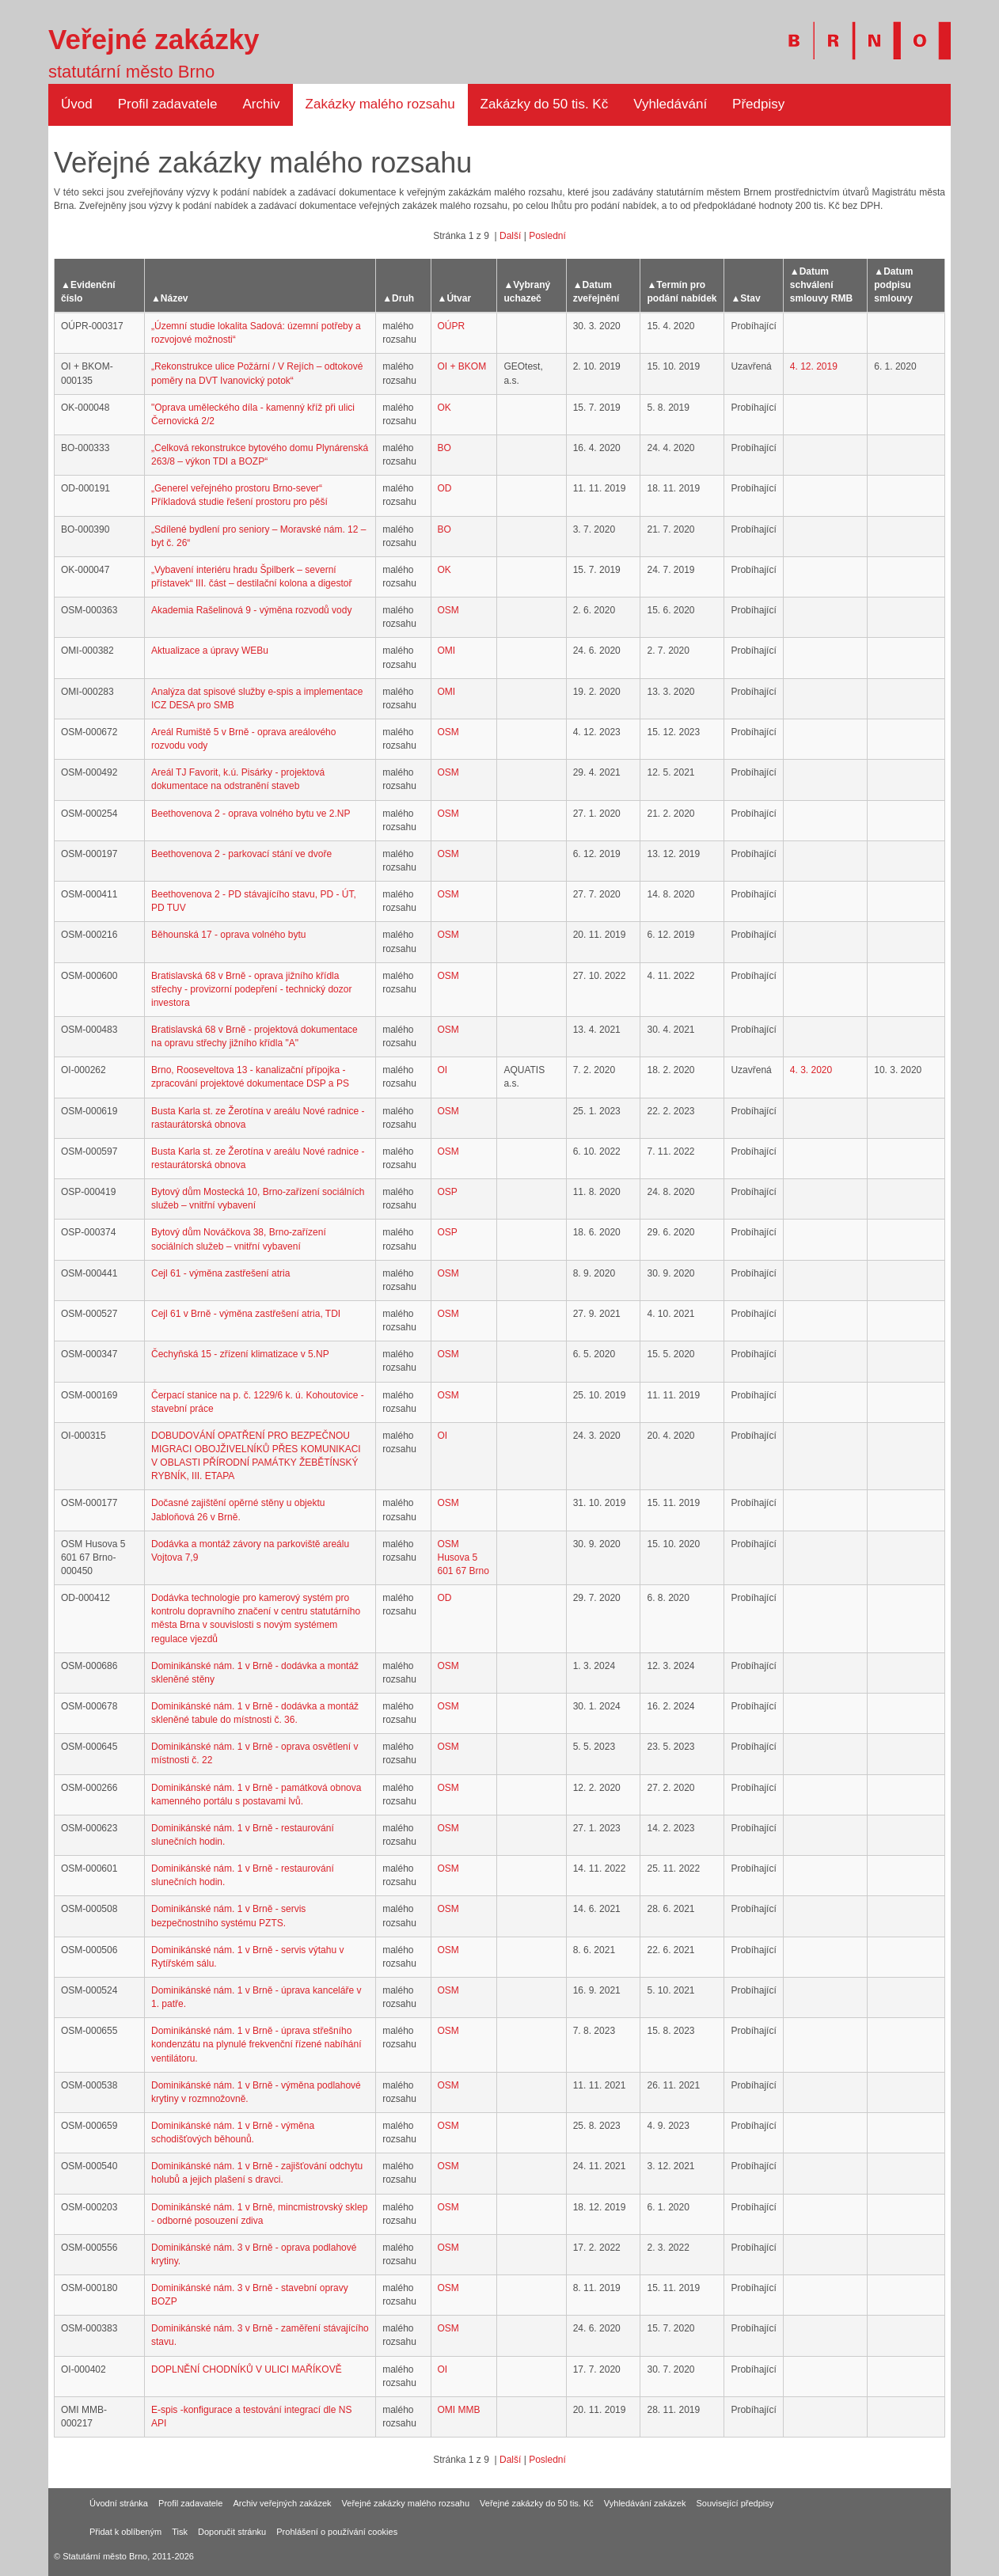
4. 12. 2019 (814, 366)
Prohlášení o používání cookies (336, 2531)
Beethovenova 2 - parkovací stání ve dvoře (241, 853)
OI (443, 1070)
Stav (750, 298)
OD (445, 488)
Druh (403, 298)
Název (174, 298)
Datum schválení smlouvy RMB (821, 285)
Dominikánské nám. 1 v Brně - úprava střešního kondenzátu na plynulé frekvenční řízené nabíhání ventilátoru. (256, 2044)
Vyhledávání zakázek (645, 2503)
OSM (448, 610)
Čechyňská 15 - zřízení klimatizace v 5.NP (240, 1354)
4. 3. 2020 (811, 1070)
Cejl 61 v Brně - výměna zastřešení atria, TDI (245, 1313)
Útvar (458, 298)
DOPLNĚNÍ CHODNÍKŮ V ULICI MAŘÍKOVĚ (246, 2369)
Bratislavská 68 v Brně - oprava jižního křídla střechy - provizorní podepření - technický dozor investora (251, 989)
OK (444, 407)
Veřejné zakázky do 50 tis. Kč (537, 2503)
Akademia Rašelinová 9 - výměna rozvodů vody (251, 610)
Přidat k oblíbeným (125, 2531)
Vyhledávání (670, 104)
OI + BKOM (462, 366)
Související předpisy (734, 2503)
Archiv (260, 104)
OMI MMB (459, 2409)
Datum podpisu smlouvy (893, 285)
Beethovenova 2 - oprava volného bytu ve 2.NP (251, 813)
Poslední (547, 235)
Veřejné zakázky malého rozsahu (405, 2503)
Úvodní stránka (118, 2503)
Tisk (180, 2531)
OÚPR (451, 326)
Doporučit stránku (232, 2531)
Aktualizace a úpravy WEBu (209, 650)
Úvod (77, 104)
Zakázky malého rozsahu (380, 104)
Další (510, 235)
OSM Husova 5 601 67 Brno (463, 1557)
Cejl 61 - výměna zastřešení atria (220, 1273)
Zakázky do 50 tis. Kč (545, 104)
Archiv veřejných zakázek (282, 2503)
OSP (448, 1191)
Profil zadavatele (168, 104)
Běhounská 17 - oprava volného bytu (228, 934)
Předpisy (758, 104)
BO (444, 447)
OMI (447, 650)
